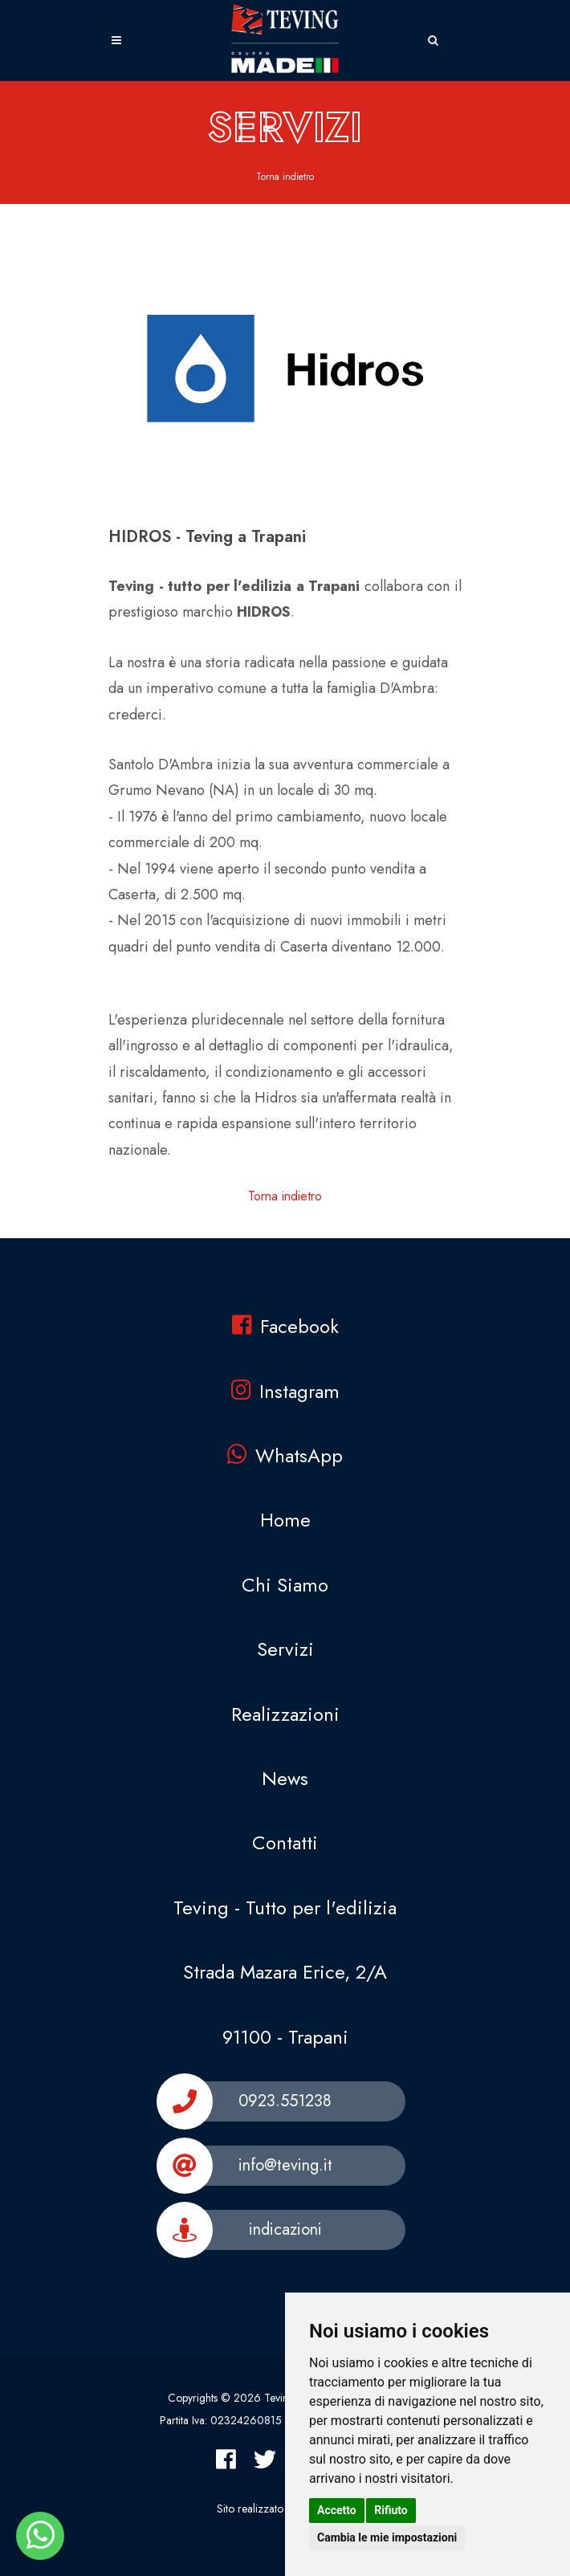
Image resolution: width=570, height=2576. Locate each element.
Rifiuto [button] (391, 2510)
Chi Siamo (285, 1585)
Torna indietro (285, 176)
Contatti (285, 1842)
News (285, 1778)
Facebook (285, 1326)
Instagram (285, 1391)
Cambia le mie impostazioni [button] (387, 2537)
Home (285, 1520)
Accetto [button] (336, 2510)
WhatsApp (285, 1455)
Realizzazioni (285, 1714)
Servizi (285, 1649)
